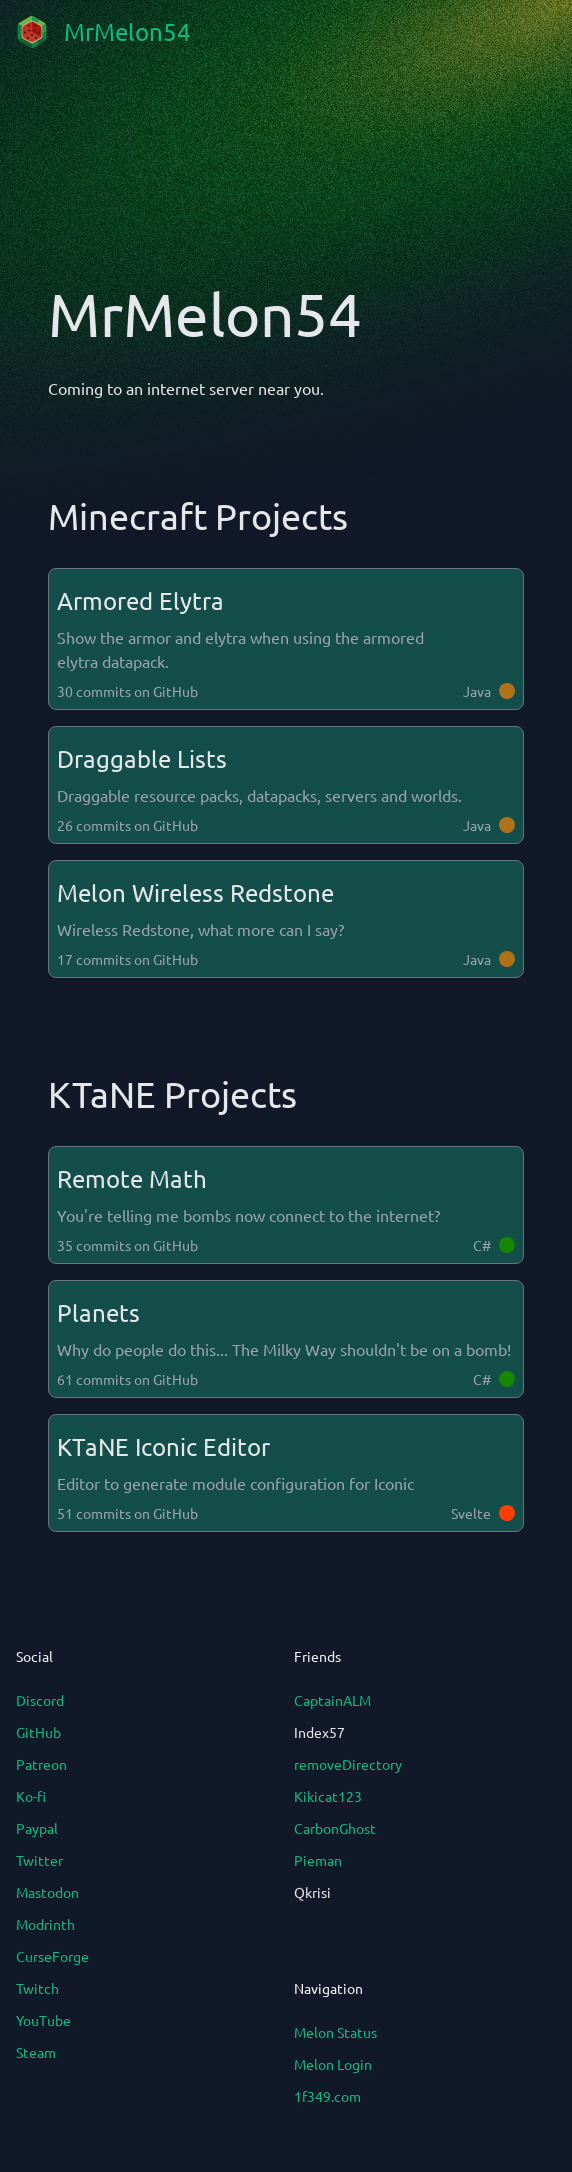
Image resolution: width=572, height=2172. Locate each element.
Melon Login (333, 2064)
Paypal (37, 1828)
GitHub (38, 1732)
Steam (36, 2052)
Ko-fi (31, 1796)
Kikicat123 (328, 1796)
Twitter (39, 1860)
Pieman (318, 1860)
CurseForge (52, 1956)
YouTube (43, 2020)
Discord (40, 1700)
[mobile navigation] (540, 32)
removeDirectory (348, 1764)
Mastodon (47, 1892)
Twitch (37, 1988)
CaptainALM (332, 1700)
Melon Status (335, 2032)
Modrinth (45, 1924)
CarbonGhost (335, 1828)
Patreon (41, 1764)
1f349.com (327, 2096)
